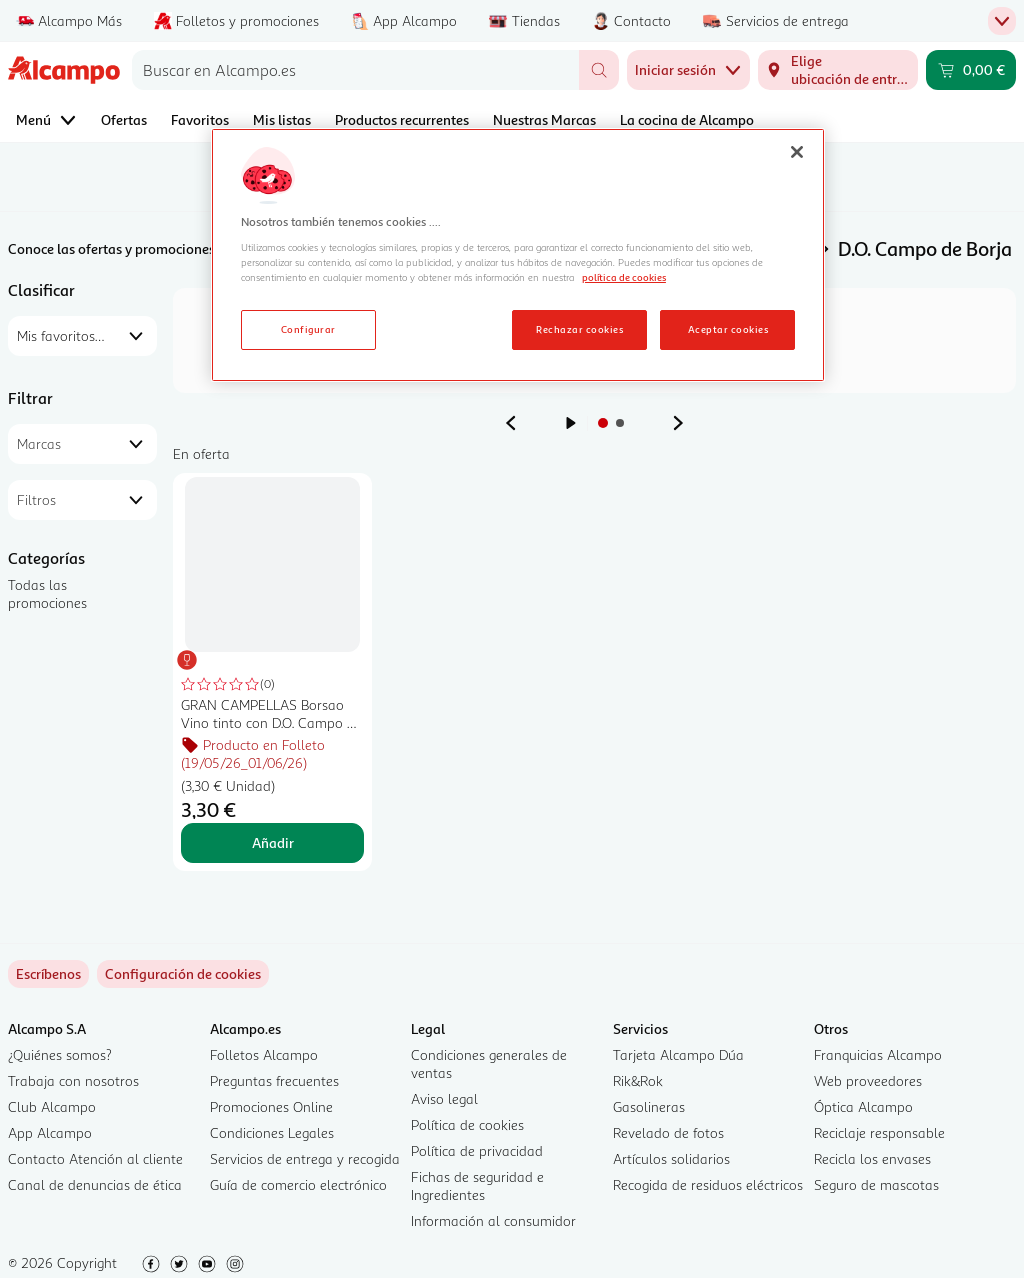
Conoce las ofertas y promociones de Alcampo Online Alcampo (200, 248)
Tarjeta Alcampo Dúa (678, 1054)
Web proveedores (868, 1080)
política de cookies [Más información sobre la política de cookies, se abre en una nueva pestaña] (624, 277)
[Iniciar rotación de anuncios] (571, 423)
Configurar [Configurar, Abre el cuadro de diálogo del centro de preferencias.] (308, 329)
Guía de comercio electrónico (298, 1184)
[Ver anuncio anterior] (511, 423)
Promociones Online (271, 1106)
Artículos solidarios (671, 1158)
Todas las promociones (47, 593)
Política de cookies (467, 1124)
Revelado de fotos (668, 1132)
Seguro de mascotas (876, 1184)
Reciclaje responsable (879, 1132)
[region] (518, 255)
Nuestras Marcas (544, 119)
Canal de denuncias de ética (95, 1184)
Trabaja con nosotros (73, 1080)
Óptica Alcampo (863, 1106)
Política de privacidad (477, 1150)
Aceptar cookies (728, 329)
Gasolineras (649, 1106)
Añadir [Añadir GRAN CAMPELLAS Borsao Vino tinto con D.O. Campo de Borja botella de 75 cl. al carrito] (273, 842)
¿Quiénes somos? (60, 1054)
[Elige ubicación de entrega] (838, 70)
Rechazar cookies (579, 329)
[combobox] (355, 70)
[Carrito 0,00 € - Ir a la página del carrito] (971, 70)
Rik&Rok (638, 1080)
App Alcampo (50, 1132)
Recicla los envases (872, 1158)
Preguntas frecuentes (274, 1080)
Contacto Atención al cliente (95, 1158)
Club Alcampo (52, 1106)
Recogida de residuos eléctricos (708, 1184)
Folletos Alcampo (264, 1054)
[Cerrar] (797, 152)
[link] (183, 974)
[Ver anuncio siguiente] (678, 423)
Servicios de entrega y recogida (305, 1158)
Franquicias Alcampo (878, 1054)
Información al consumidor (493, 1220)
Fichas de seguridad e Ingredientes (477, 1185)
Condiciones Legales (272, 1132)
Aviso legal (444, 1098)
